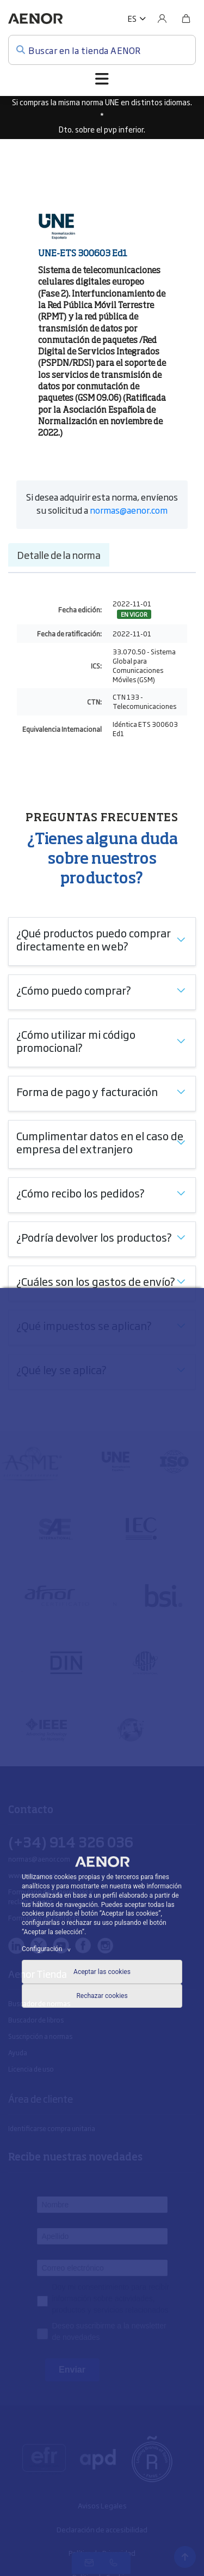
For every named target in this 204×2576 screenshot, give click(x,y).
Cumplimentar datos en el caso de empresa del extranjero (99, 1141)
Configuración (48, 1949)
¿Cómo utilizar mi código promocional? (75, 1040)
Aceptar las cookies (102, 1972)
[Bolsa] (186, 18)
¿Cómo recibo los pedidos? (80, 1192)
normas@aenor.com (129, 509)
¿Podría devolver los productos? (94, 1237)
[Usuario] (162, 18)
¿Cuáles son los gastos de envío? (95, 1281)
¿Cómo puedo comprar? (73, 990)
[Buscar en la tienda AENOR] (102, 50)
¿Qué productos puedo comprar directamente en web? (93, 939)
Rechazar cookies (101, 1996)
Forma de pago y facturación (87, 1091)
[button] (137, 18)
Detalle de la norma (59, 554)
